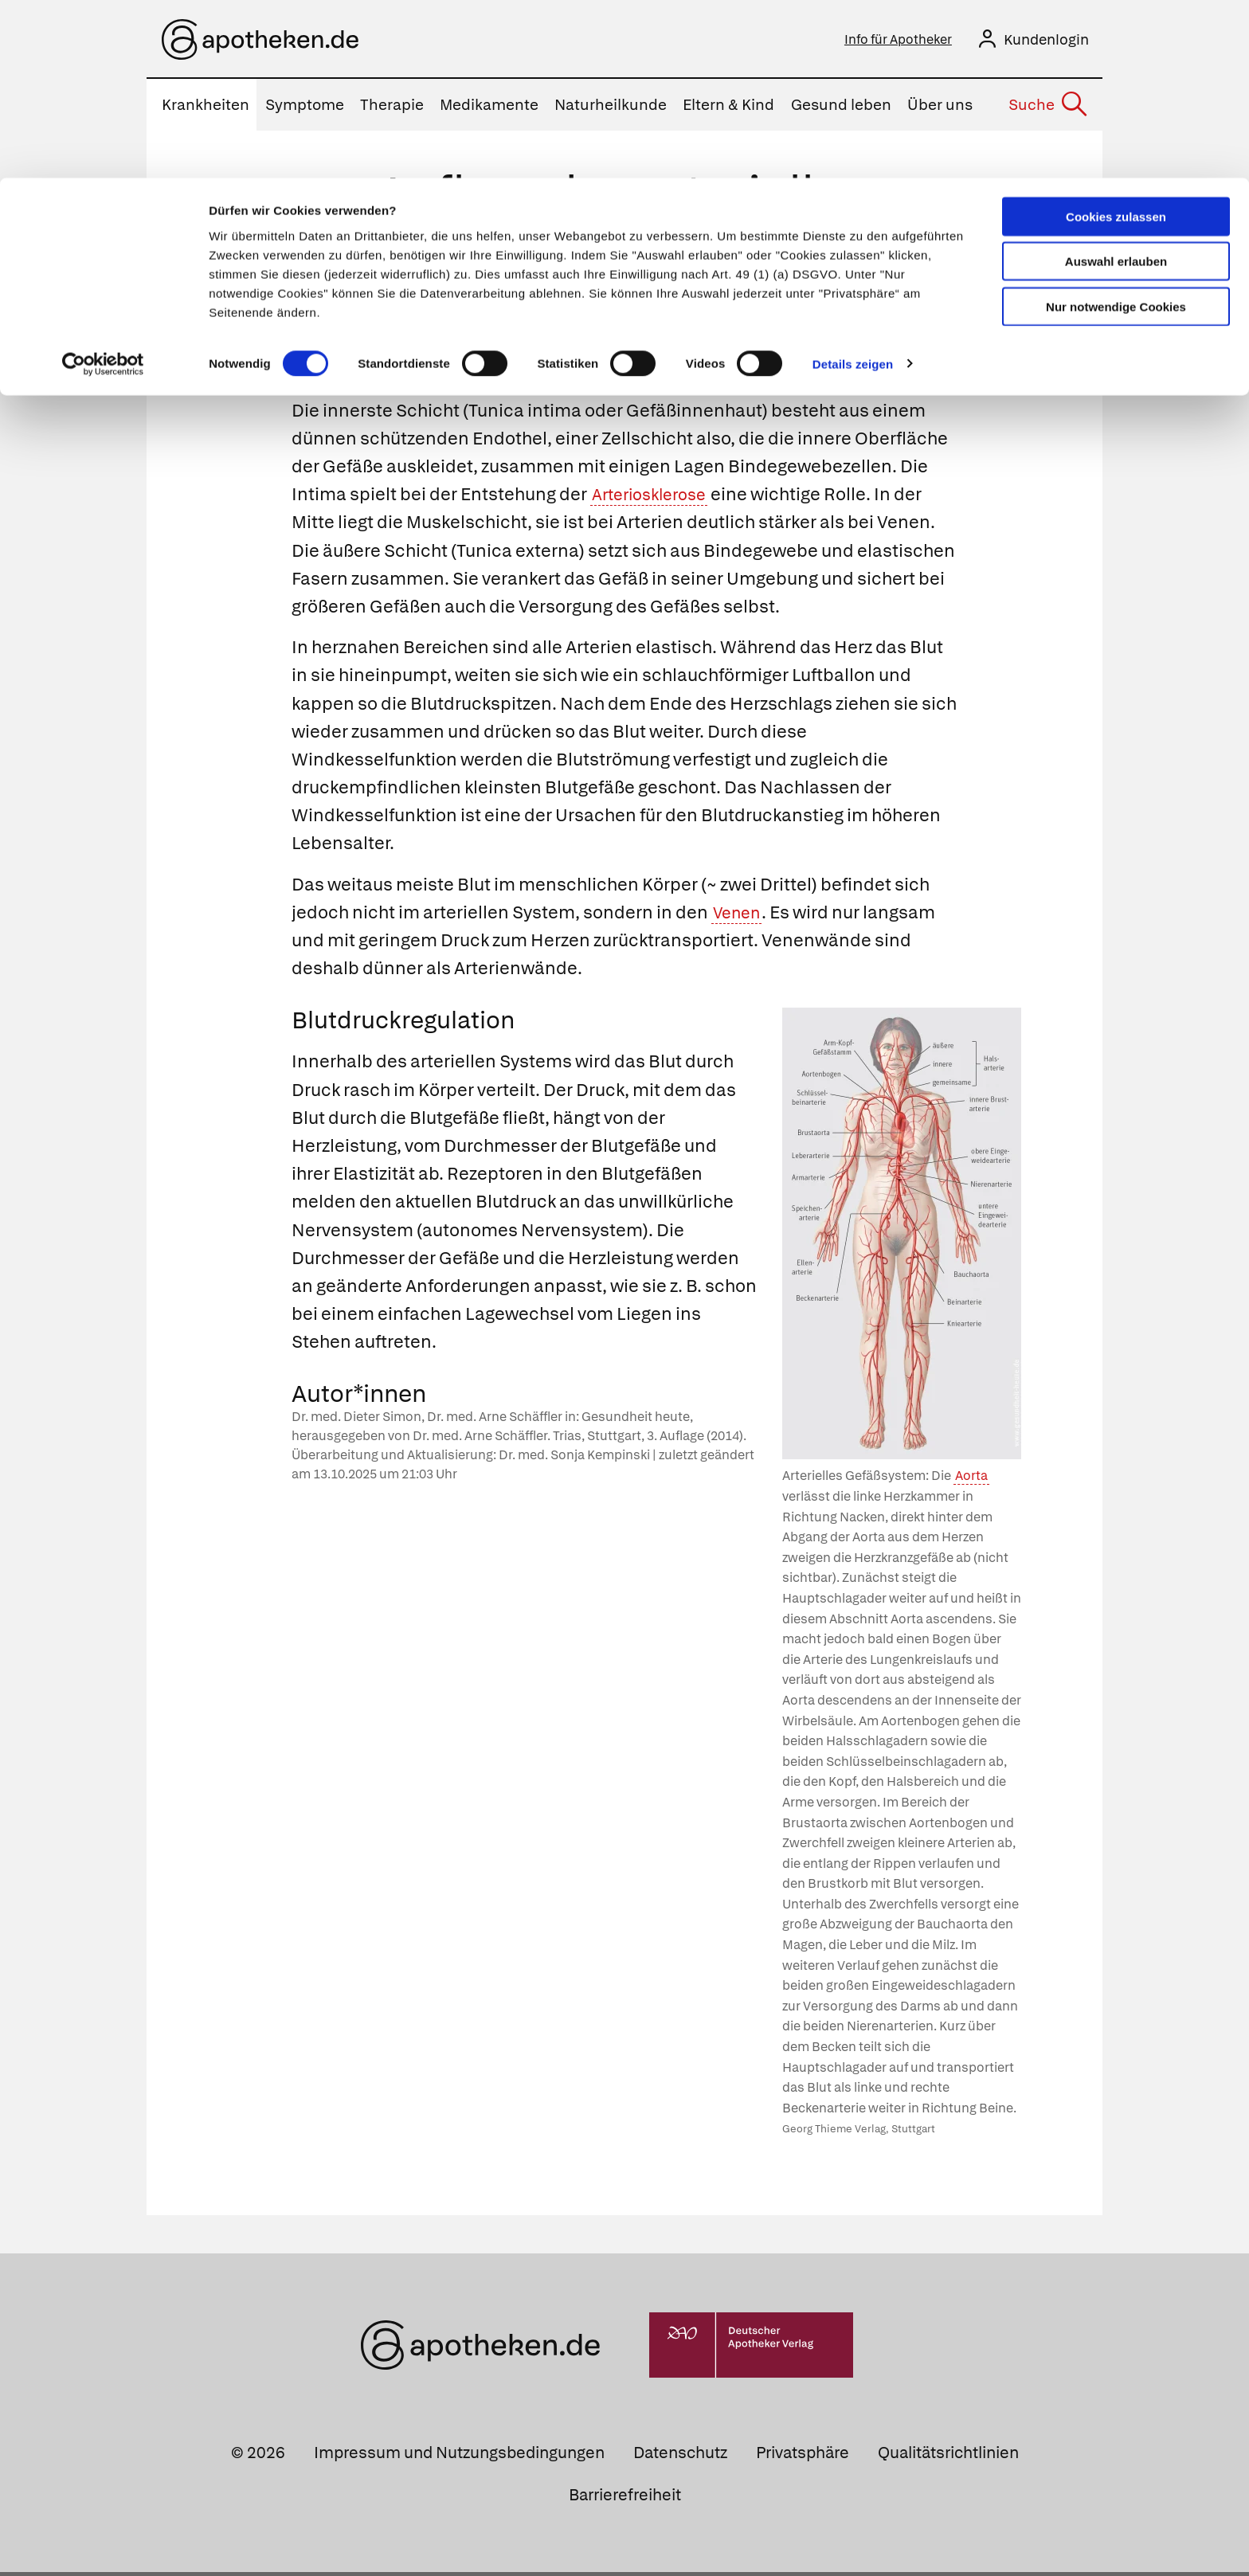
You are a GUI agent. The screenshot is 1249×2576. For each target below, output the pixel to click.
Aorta (971, 1479)
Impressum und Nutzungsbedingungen (459, 2456)
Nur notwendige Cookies (1116, 128)
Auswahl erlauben (1116, 84)
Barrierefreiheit (625, 2498)
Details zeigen (852, 186)
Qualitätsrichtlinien (948, 2456)
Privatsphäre (802, 2456)
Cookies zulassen (1116, 38)
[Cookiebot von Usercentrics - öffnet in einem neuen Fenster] (103, 186)
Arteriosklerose (655, 498)
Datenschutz (680, 2456)
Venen (739, 915)
